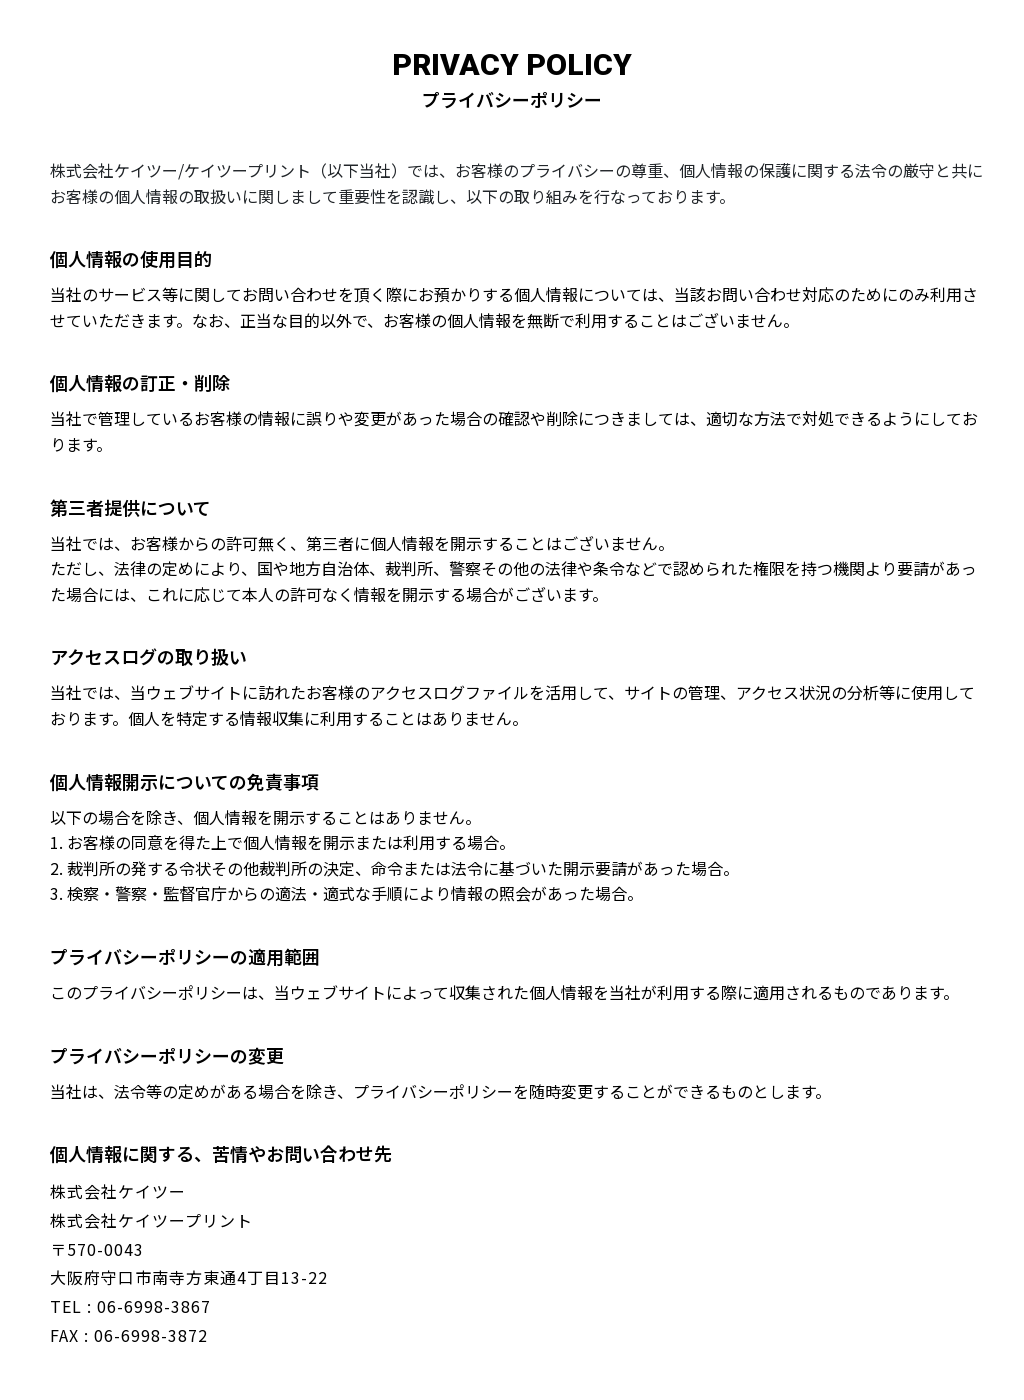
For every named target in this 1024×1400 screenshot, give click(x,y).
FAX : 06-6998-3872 (129, 1335)
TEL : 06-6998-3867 (130, 1306)
